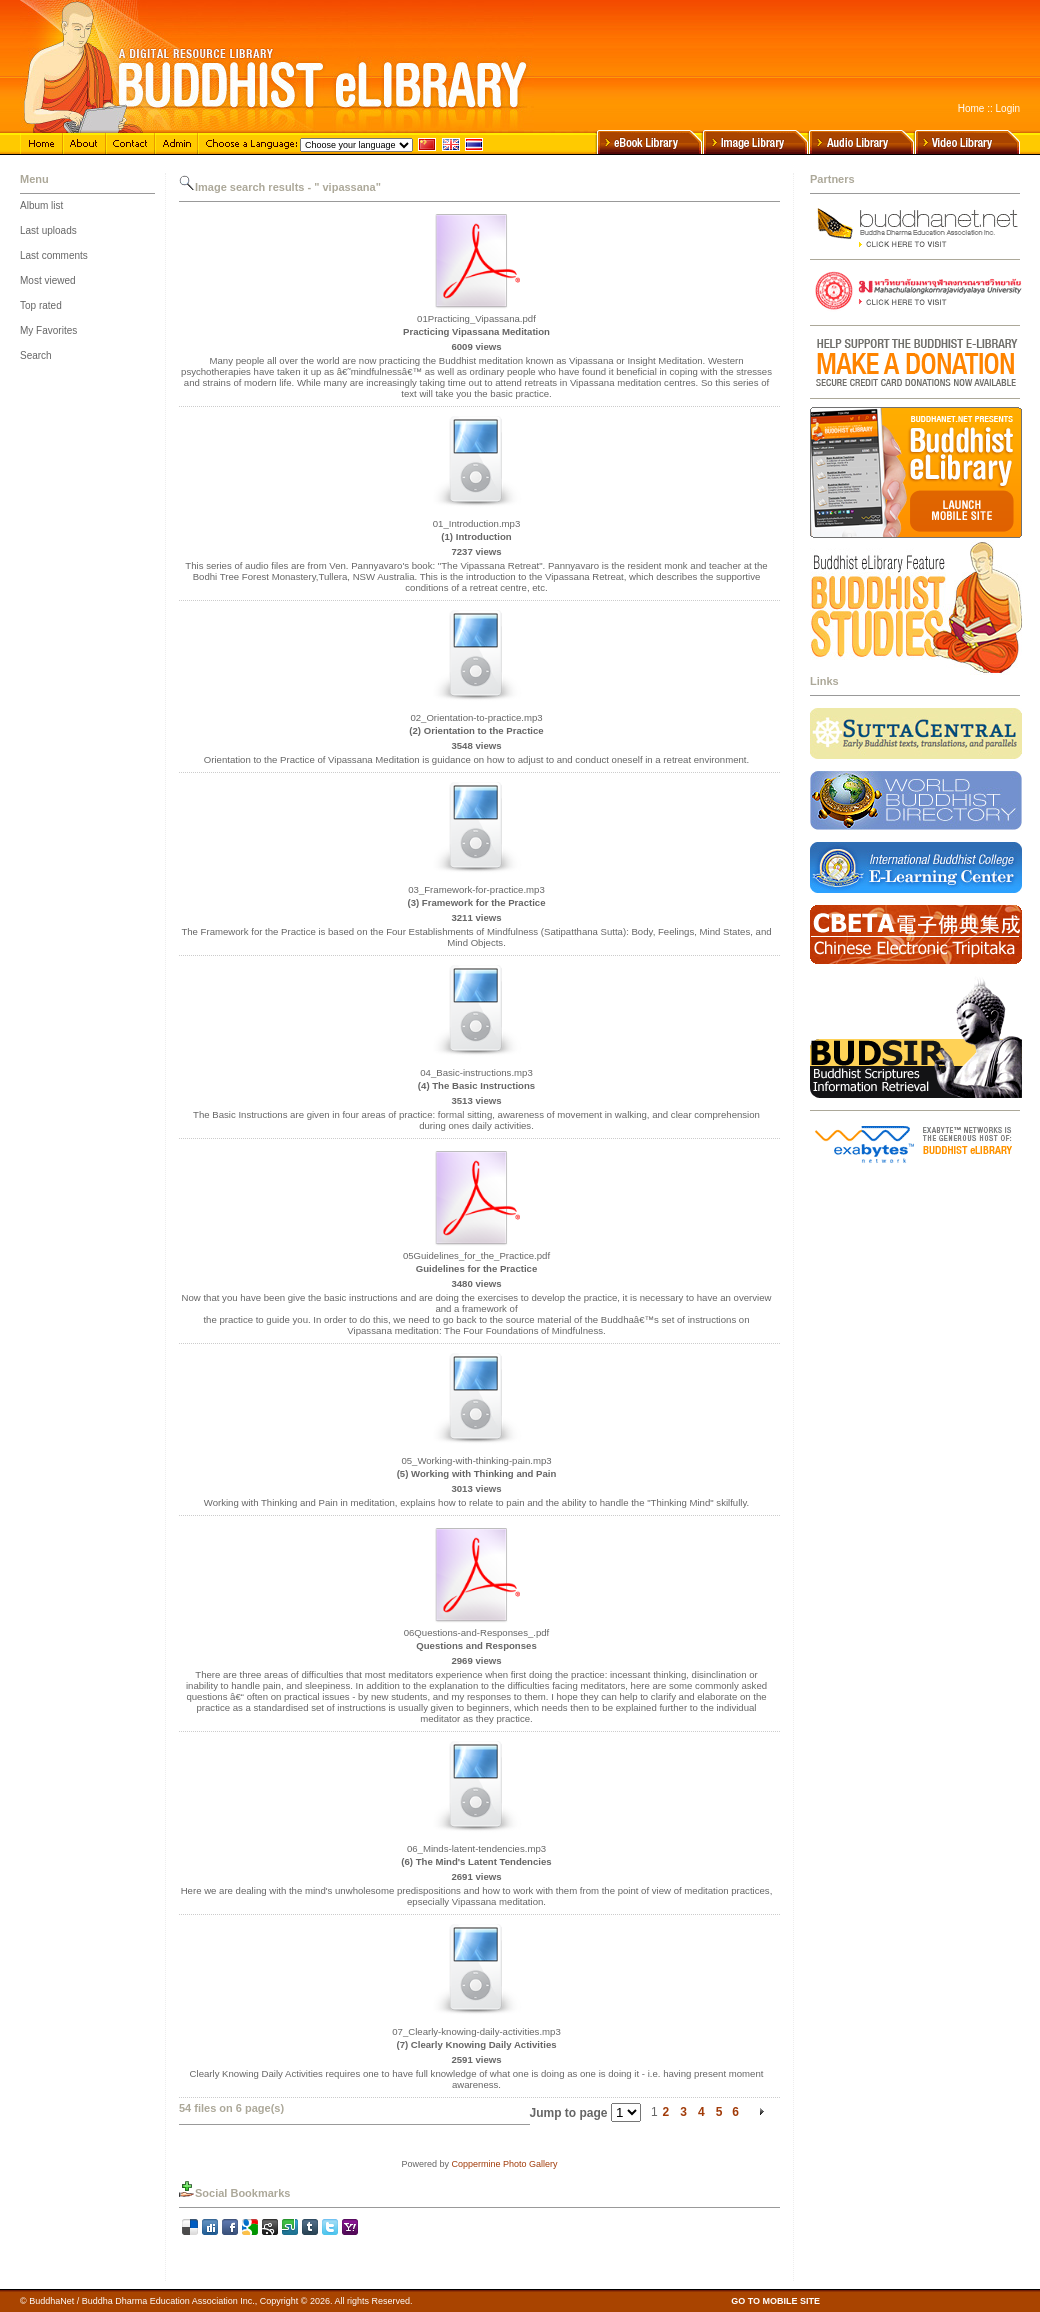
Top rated (41, 305)
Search (36, 355)
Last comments (54, 255)
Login (1008, 108)
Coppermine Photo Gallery (504, 2164)
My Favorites (48, 330)
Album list (41, 205)
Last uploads (48, 230)
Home (971, 108)
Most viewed (48, 280)
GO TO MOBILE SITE (775, 2301)
